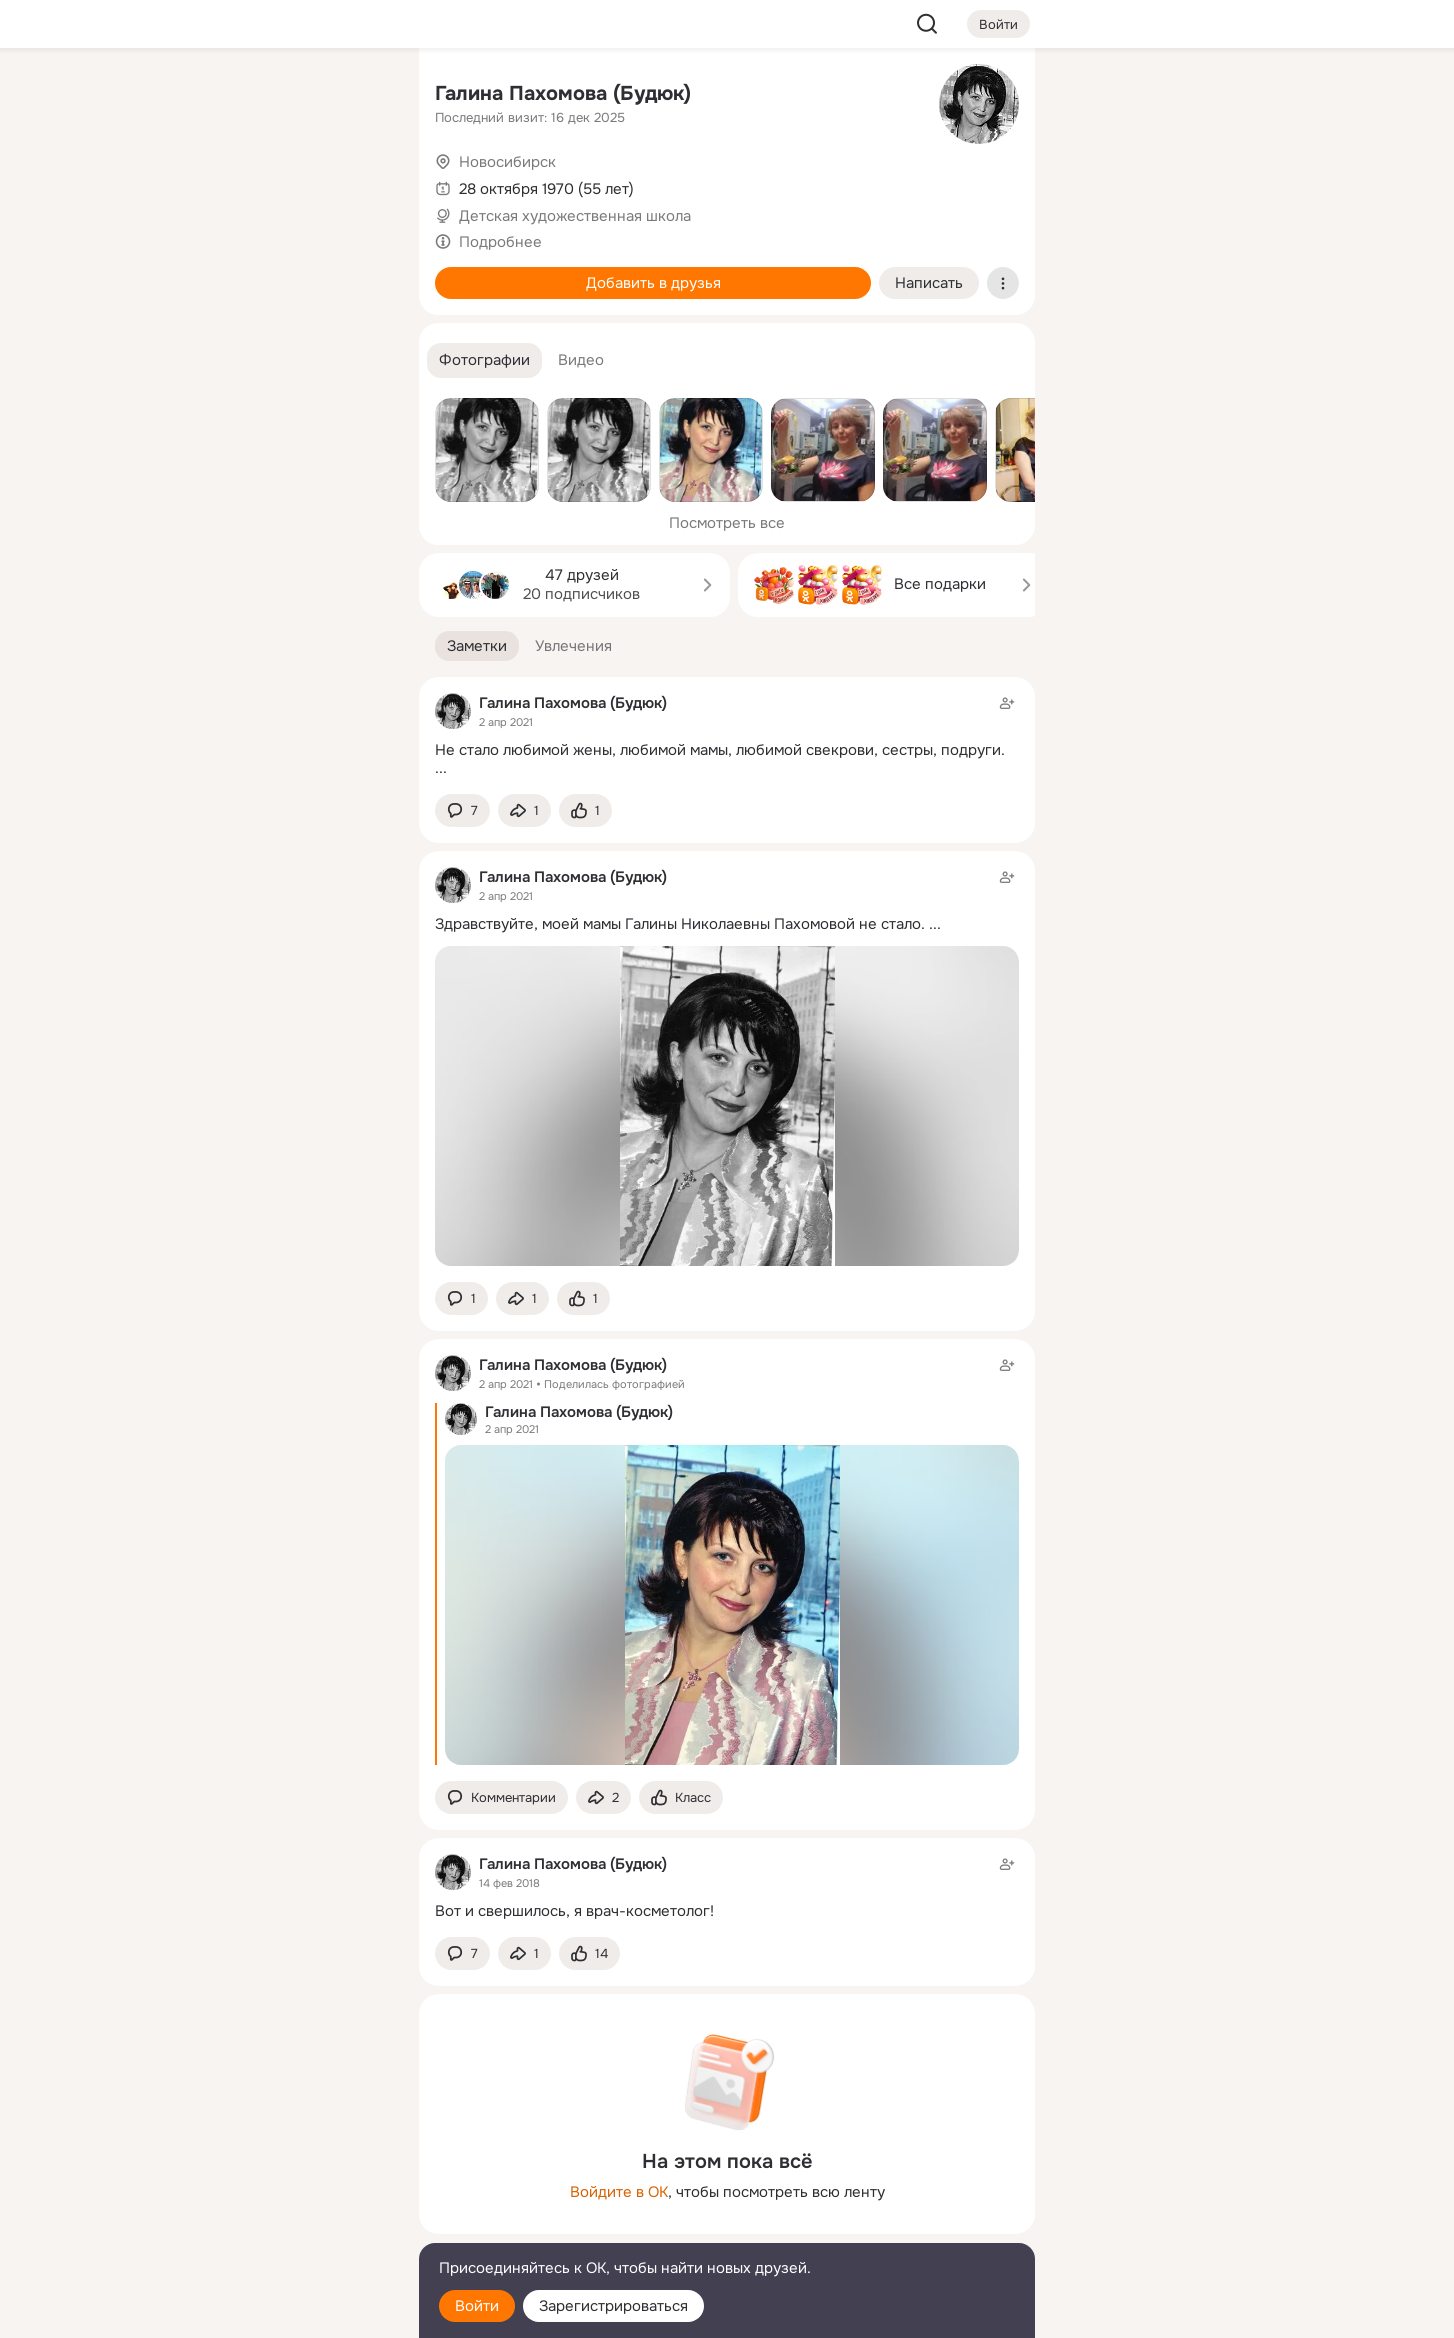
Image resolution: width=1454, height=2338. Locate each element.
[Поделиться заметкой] (524, 810)
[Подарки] (183, 272)
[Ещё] (271, 2183)
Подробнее (500, 242)
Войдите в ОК (619, 2192)
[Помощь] (183, 360)
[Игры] (359, 272)
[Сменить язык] (271, 2226)
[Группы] (359, 96)
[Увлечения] (271, 96)
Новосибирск (507, 162)
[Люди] (271, 184)
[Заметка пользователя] (727, 736)
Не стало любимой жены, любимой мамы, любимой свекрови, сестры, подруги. (720, 750)
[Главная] (183, 96)
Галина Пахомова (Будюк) (563, 93)
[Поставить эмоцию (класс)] (585, 810)
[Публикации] (183, 184)
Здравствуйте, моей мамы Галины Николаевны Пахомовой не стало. (680, 924)
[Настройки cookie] (271, 2311)
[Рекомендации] (271, 360)
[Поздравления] (271, 272)
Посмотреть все (727, 523)
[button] (484, 360)
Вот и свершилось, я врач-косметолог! (574, 1911)
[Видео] (359, 184)
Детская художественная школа (575, 216)
